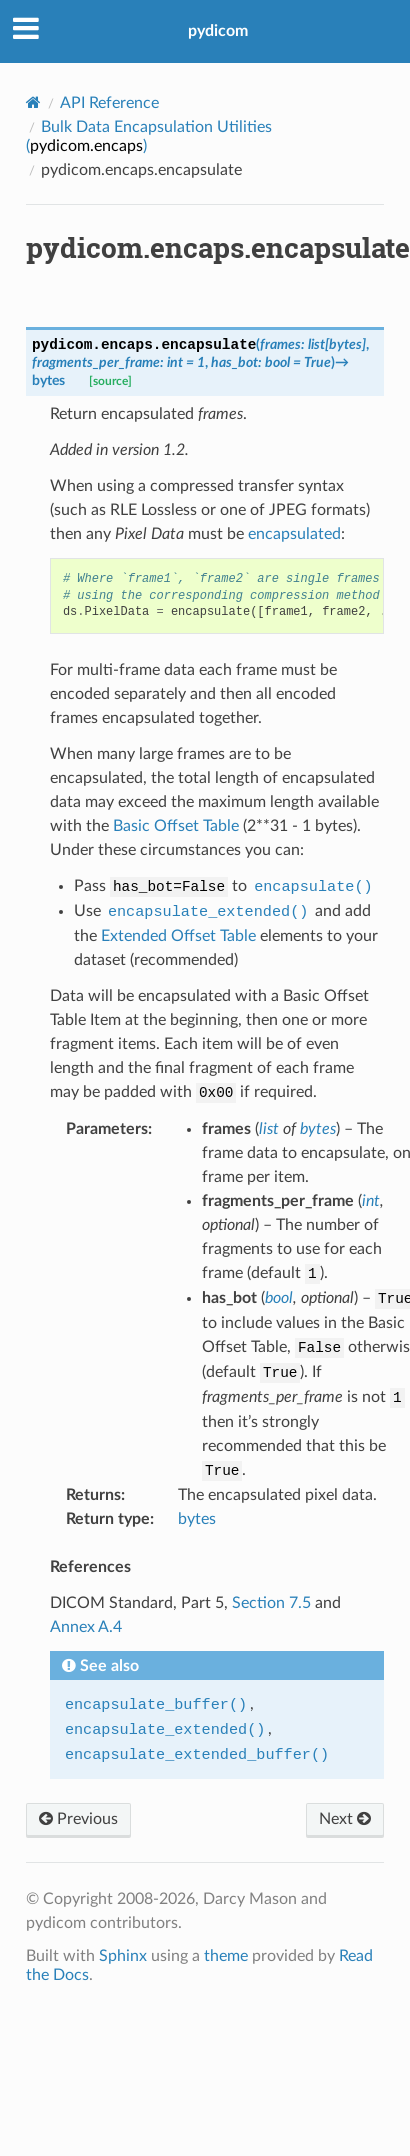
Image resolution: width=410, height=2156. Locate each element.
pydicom (218, 31)
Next (345, 1819)
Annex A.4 (86, 1627)
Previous (78, 1819)
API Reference (109, 103)
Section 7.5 (271, 1603)
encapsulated (294, 534)
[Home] (33, 102)
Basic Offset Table (176, 826)
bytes (197, 1519)
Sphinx (123, 1956)
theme (226, 1956)
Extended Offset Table (178, 936)
